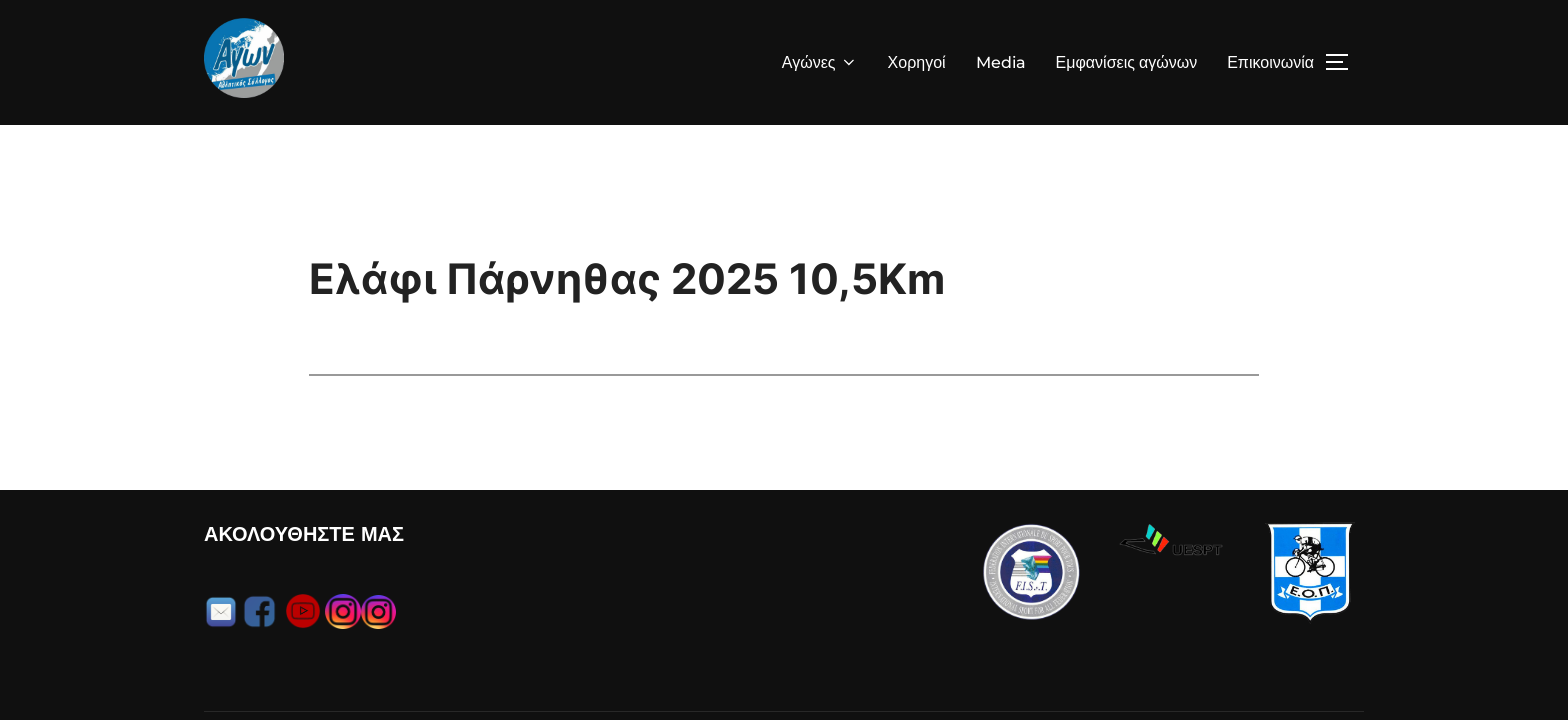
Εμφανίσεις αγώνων (1127, 62)
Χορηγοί (917, 62)
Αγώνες (820, 62)
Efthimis (1338, 668)
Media (1001, 62)
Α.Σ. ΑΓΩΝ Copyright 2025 (292, 668)
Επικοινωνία (1270, 62)
